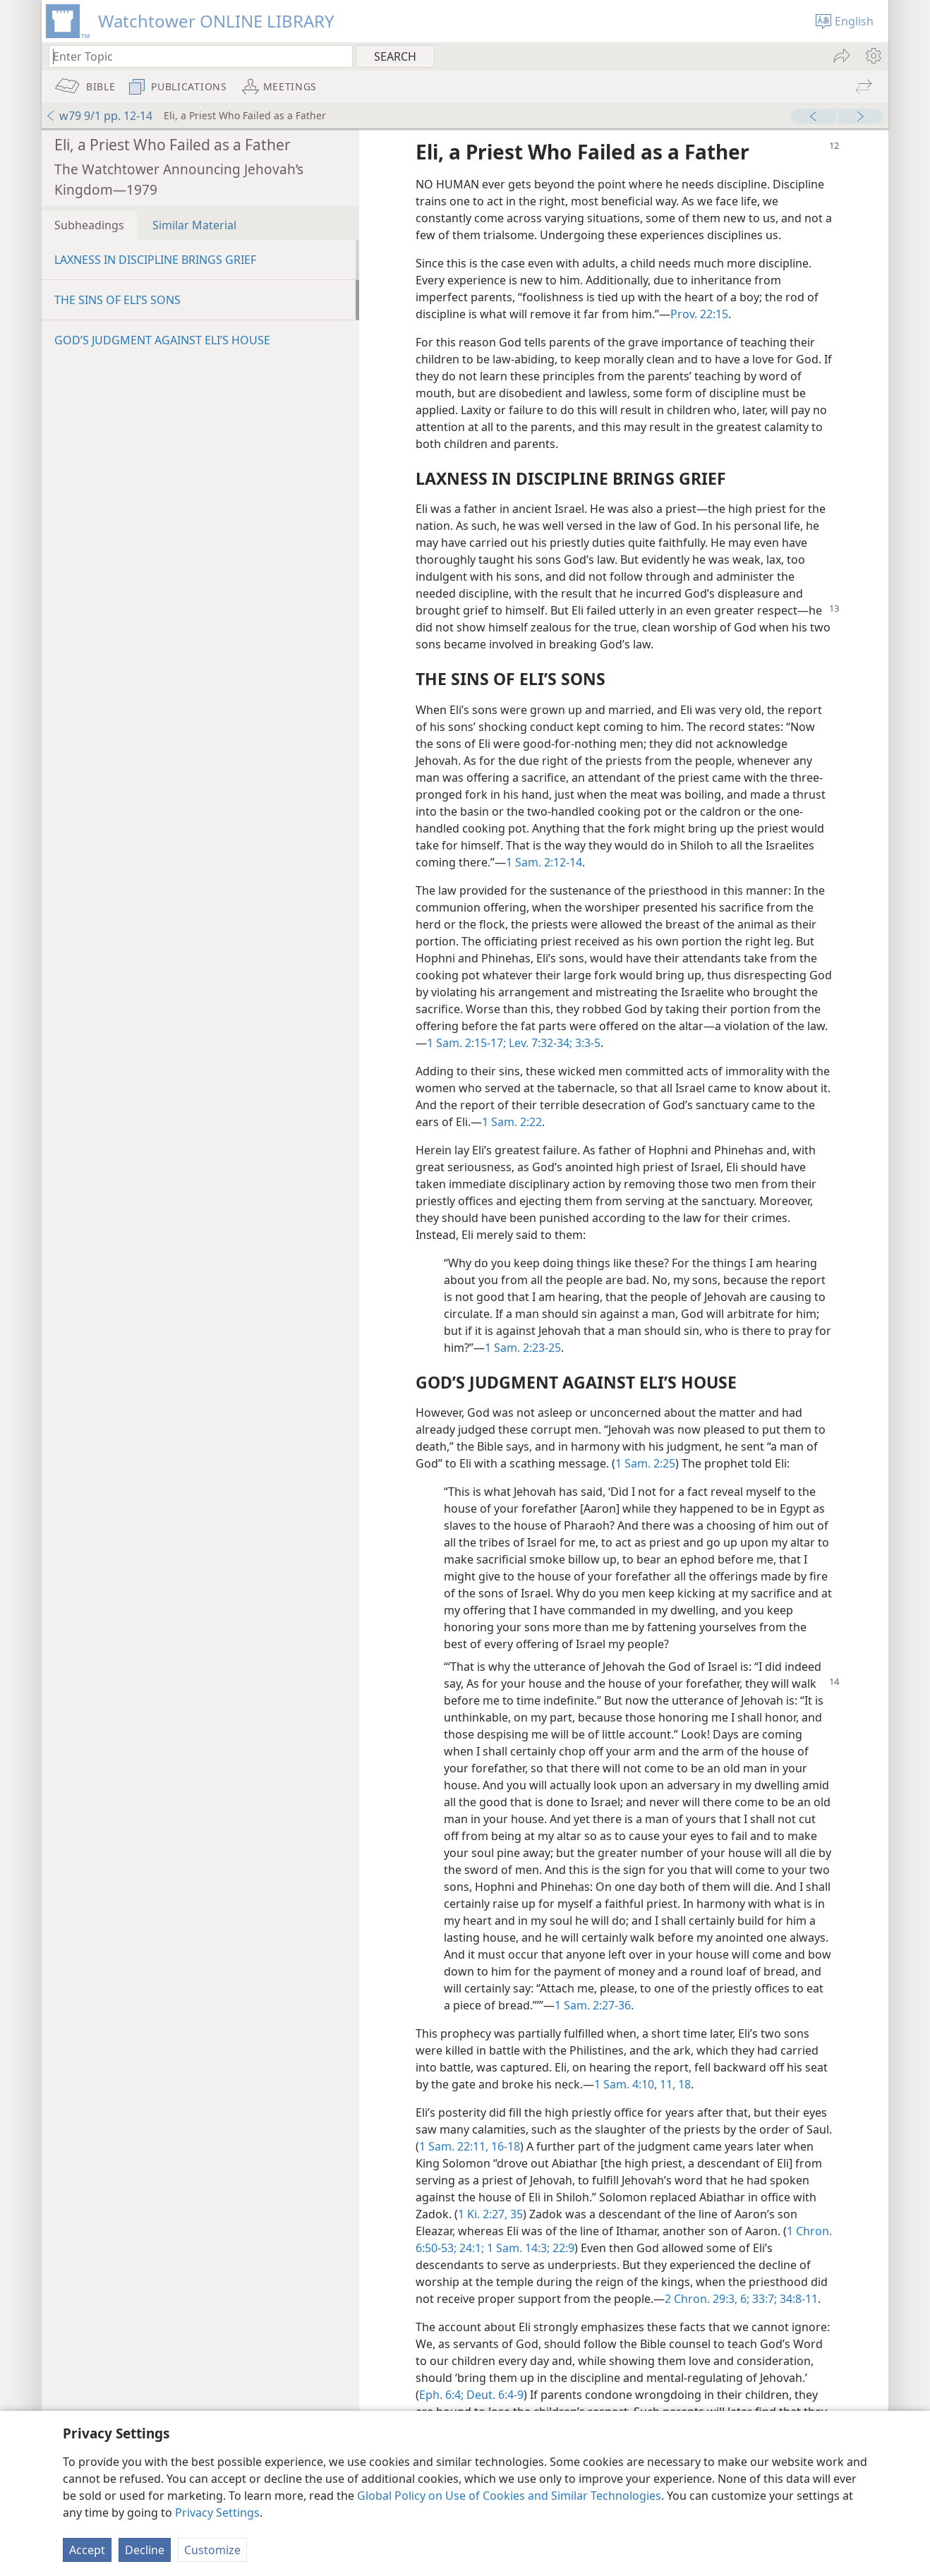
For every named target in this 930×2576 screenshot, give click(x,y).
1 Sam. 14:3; (517, 2248)
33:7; (763, 2298)
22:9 (562, 2248)
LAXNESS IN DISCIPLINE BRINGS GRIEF (155, 259)
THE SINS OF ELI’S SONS (117, 300)
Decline (144, 2550)
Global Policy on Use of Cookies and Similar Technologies (509, 2495)
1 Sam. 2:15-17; (466, 1043)
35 (515, 2214)
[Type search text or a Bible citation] (194, 56)
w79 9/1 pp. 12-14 (98, 115)
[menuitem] (872, 55)
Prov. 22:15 (699, 314)
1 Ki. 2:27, (482, 2214)
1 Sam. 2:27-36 (593, 2005)
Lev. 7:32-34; (539, 1043)
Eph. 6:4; (441, 2394)
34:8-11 (797, 2298)
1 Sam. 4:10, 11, (634, 2084)
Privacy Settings (217, 2512)
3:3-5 (586, 1043)
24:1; (470, 2248)
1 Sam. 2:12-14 (544, 862)
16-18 (504, 2146)
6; (743, 2298)
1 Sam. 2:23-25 (523, 1347)
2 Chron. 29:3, (701, 2298)
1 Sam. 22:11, (453, 2146)
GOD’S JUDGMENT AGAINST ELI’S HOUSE (162, 340)
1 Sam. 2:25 (645, 1463)
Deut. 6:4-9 (494, 2394)
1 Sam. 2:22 (512, 1122)
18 (683, 2084)
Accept (87, 2550)
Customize (212, 2550)
